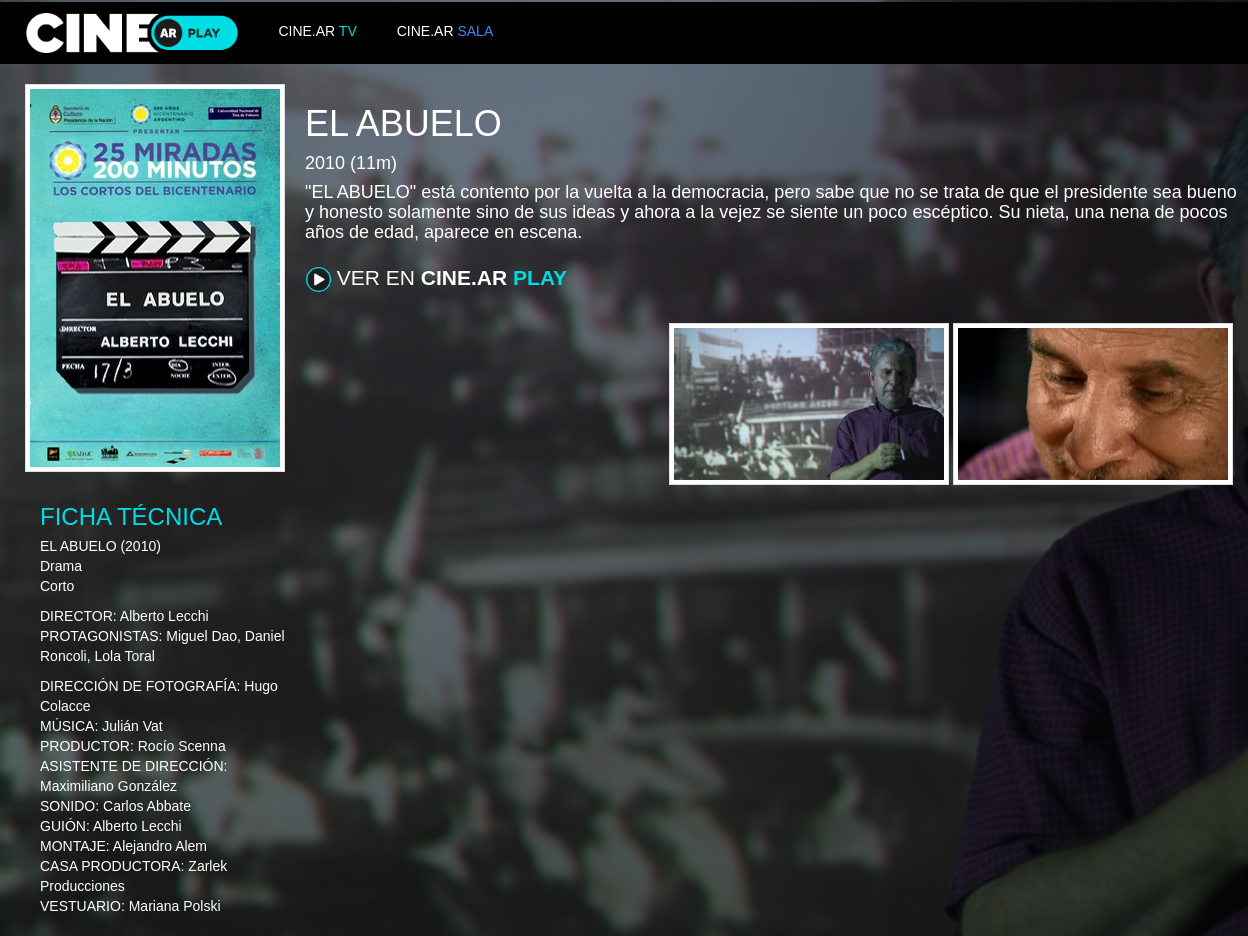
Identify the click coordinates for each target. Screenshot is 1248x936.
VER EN (436, 279)
